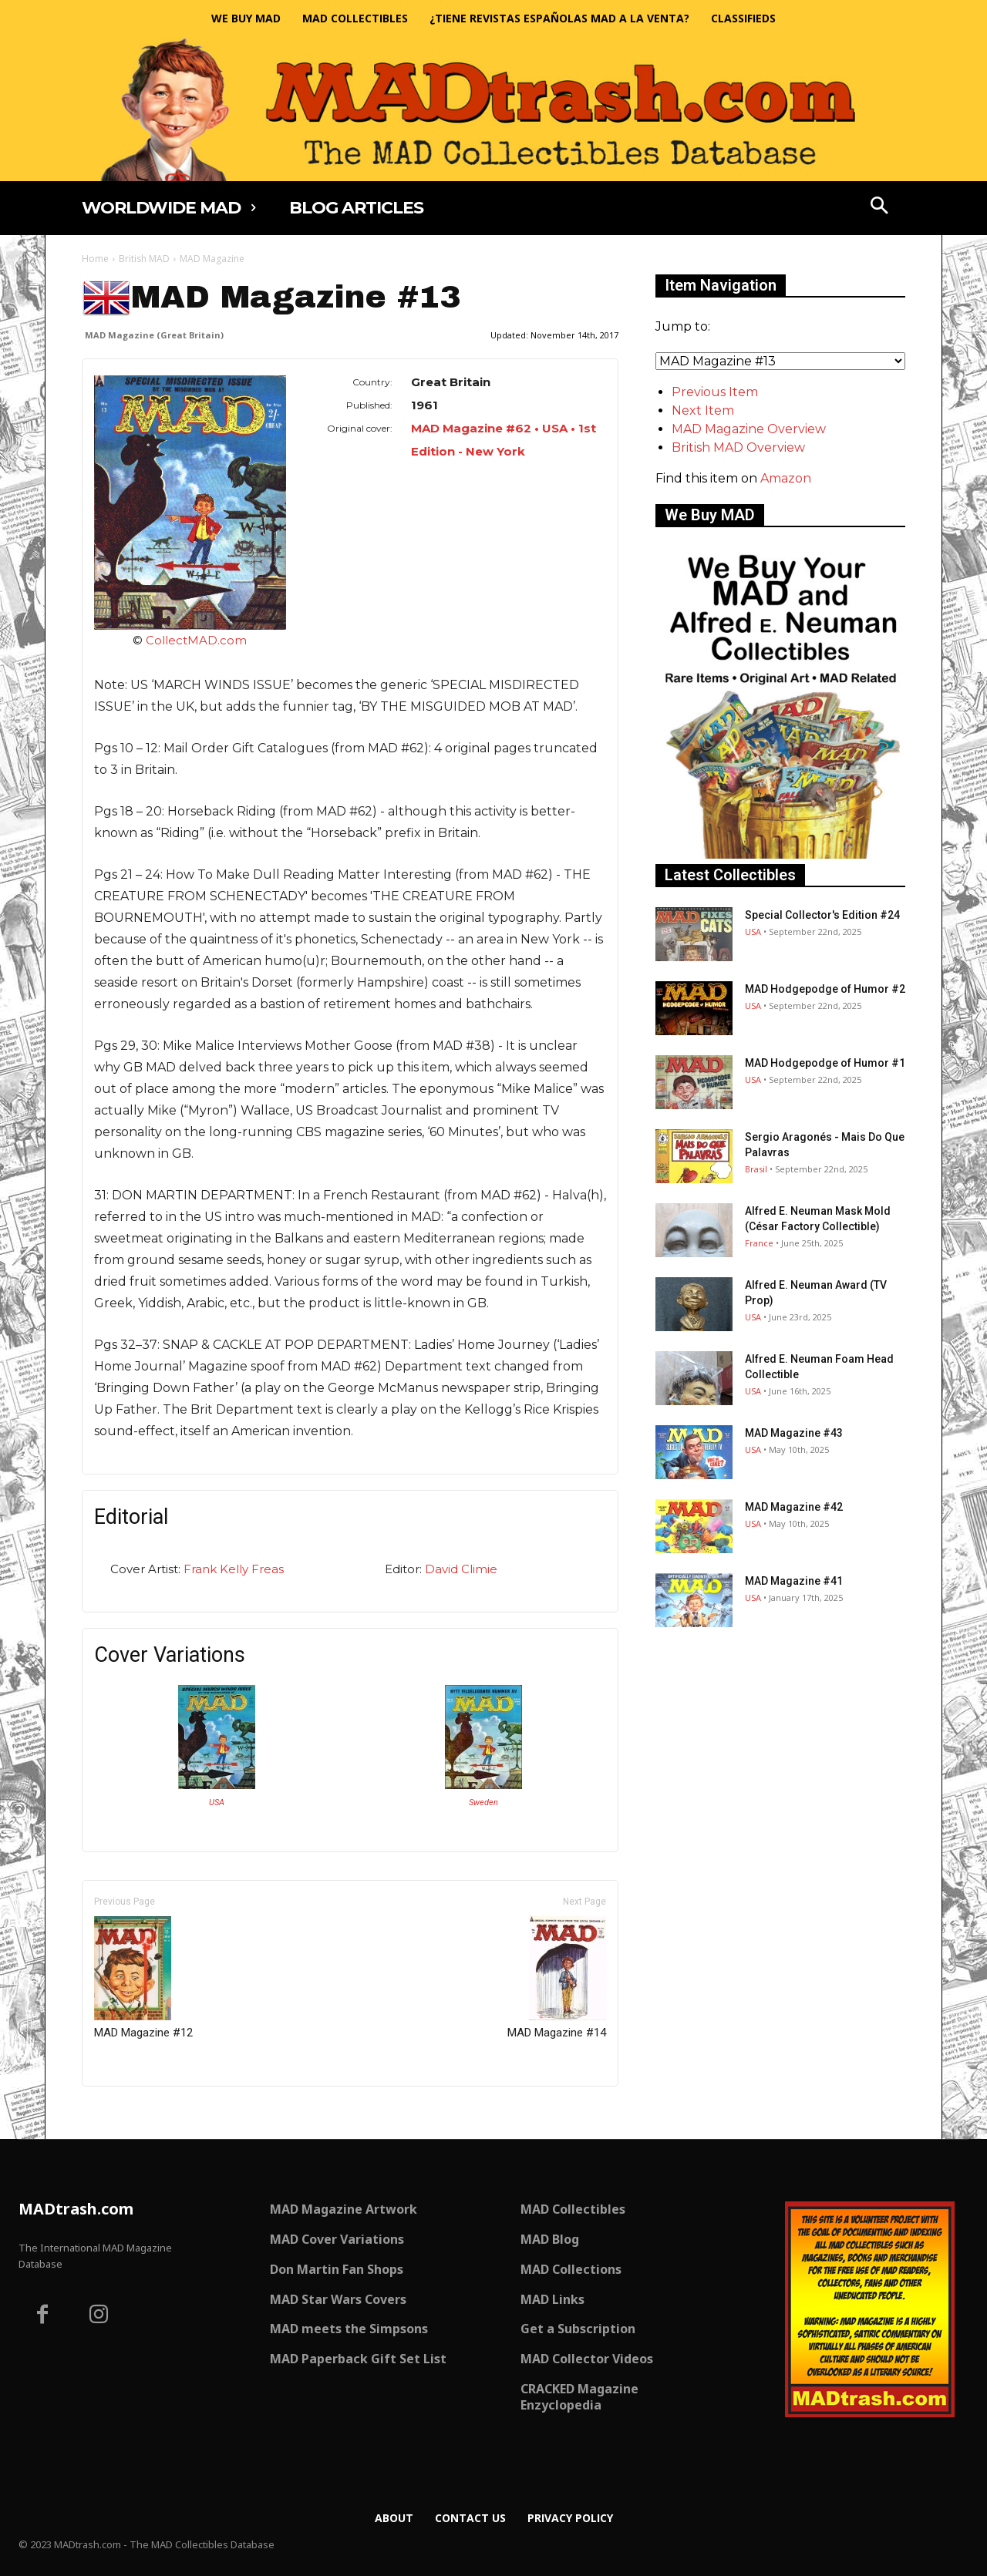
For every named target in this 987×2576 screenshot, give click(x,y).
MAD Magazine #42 (794, 1507)
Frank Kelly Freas (234, 1569)
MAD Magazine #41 (794, 1581)
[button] (880, 207)
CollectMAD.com (196, 640)
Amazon (785, 478)
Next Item (703, 410)
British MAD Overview (738, 447)
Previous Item (715, 392)
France (759, 1243)
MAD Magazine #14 (556, 1978)
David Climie (461, 1569)
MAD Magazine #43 (794, 1433)
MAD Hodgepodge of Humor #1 (825, 1063)
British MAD (144, 258)
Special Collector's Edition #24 (822, 915)
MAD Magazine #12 (143, 1978)
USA (216, 1802)
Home (95, 258)
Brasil (756, 1169)
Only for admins (135, 2112)
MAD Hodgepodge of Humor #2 (825, 989)
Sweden (483, 1802)
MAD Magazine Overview (749, 429)
